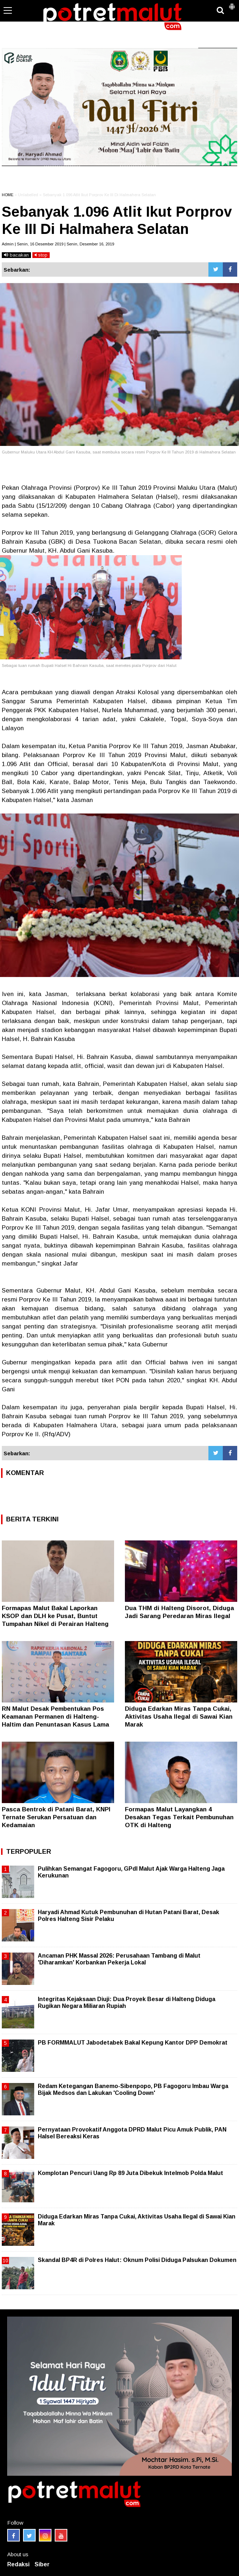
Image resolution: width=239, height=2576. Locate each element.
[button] (231, 3)
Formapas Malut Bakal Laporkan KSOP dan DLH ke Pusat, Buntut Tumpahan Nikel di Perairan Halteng (55, 1616)
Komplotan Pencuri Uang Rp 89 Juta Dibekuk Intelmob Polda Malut (130, 2173)
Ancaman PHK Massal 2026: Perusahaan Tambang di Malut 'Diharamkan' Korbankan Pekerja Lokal (119, 1959)
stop (41, 255)
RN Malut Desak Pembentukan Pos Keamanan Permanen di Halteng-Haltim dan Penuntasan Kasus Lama (55, 1716)
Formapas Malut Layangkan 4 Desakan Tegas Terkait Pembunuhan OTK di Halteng (179, 1817)
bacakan (16, 255)
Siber (42, 2564)
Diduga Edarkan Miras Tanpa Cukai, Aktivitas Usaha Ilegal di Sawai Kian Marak (179, 1716)
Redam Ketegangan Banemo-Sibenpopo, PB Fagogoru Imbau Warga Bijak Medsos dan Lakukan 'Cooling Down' (133, 2089)
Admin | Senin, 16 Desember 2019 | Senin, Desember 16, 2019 (58, 244)
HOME (7, 195)
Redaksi (18, 2564)
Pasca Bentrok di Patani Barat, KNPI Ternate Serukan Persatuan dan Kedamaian (56, 1817)
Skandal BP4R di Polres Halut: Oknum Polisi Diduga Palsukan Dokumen (137, 2260)
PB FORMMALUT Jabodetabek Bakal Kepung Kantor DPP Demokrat (132, 2043)
